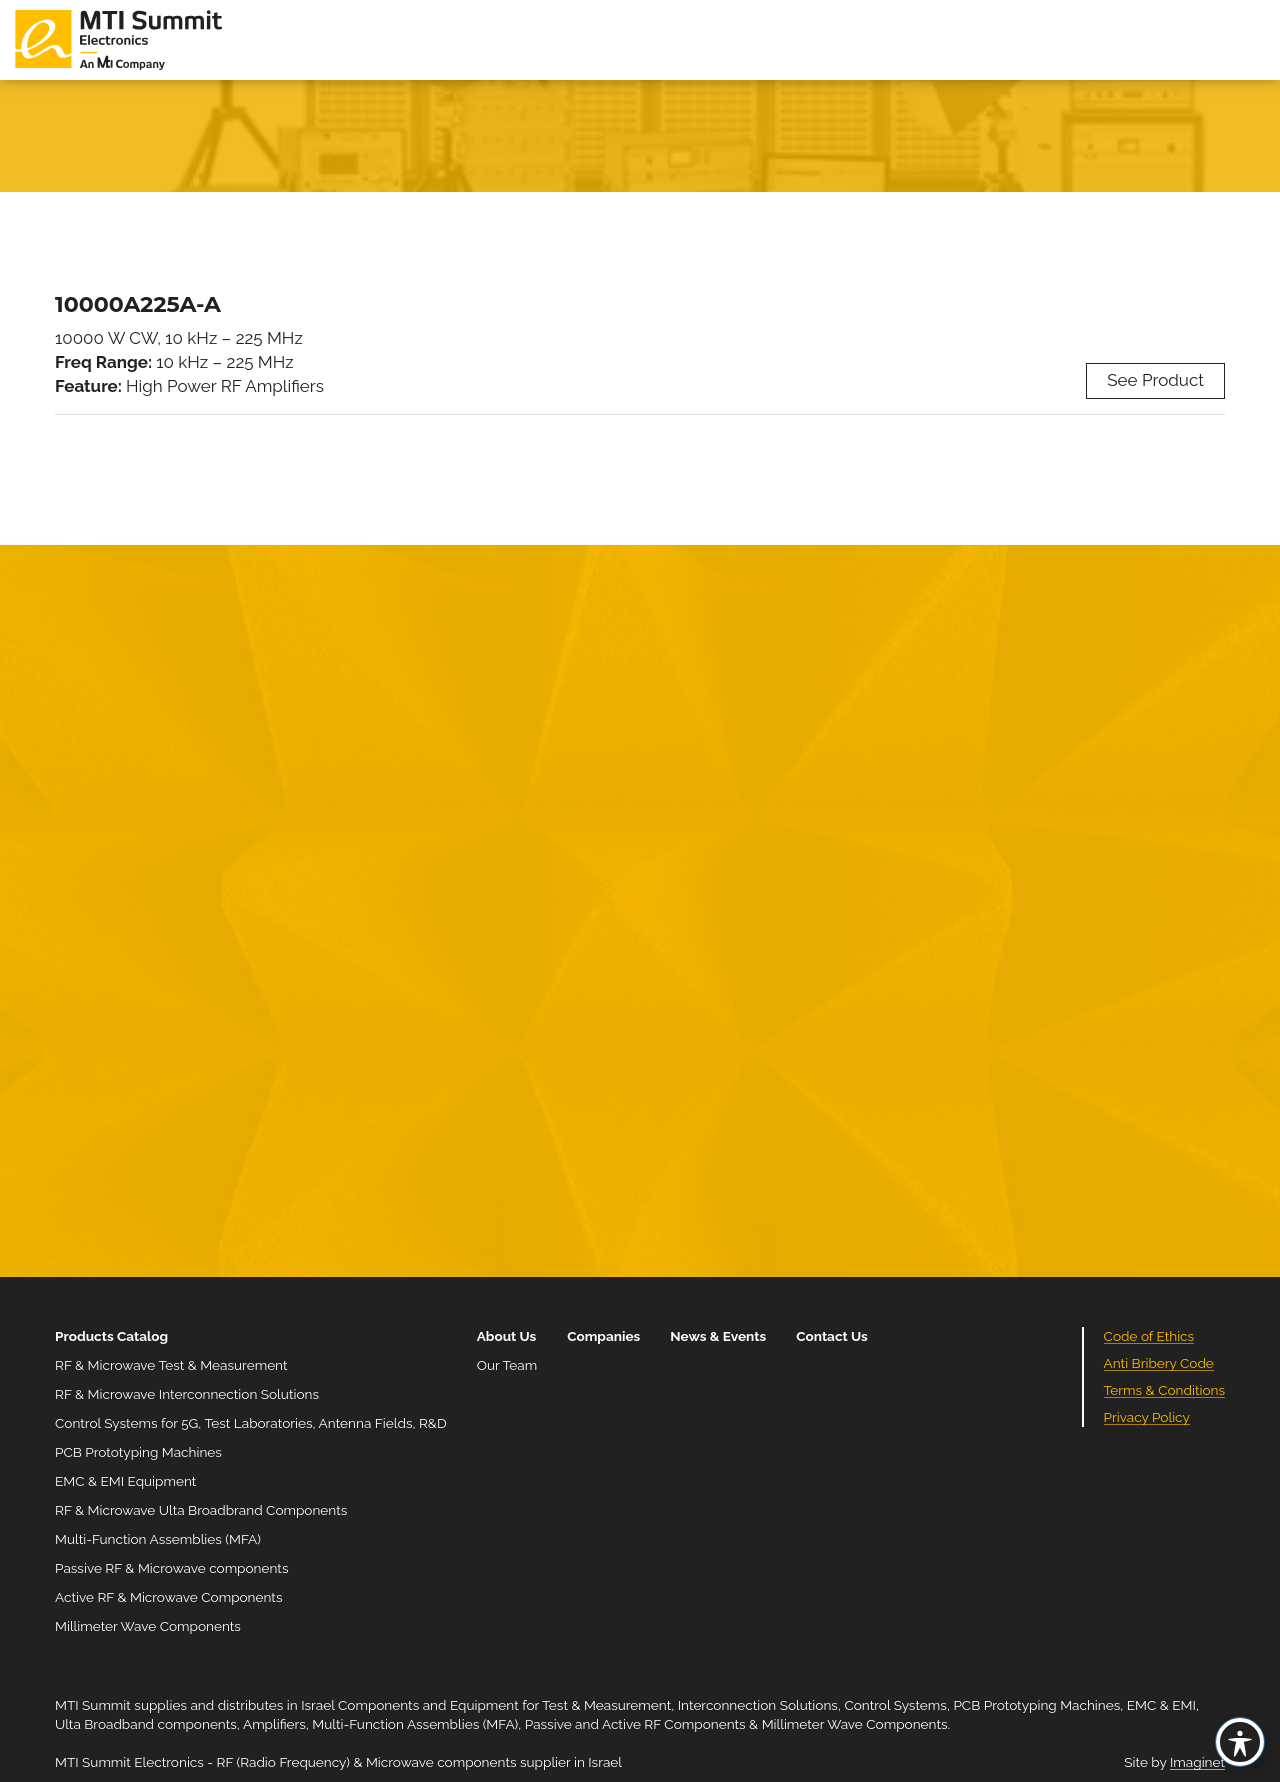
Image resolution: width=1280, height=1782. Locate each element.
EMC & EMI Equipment (125, 1481)
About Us (507, 1336)
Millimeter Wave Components (148, 1626)
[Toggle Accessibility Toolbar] (1240, 1742)
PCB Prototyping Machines (138, 1452)
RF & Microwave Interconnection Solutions (187, 1394)
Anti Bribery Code (1159, 1363)
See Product (1155, 380)
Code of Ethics (1149, 1336)
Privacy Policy (1147, 1417)
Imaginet (1197, 1762)
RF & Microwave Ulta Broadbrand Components (201, 1510)
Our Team (507, 1365)
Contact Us (832, 1336)
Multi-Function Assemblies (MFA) (158, 1539)
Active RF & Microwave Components (169, 1597)
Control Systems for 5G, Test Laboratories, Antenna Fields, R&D (251, 1423)
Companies (603, 1336)
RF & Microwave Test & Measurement (171, 1365)
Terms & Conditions (1164, 1390)
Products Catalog (111, 1336)
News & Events (718, 1336)
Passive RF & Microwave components (171, 1568)
